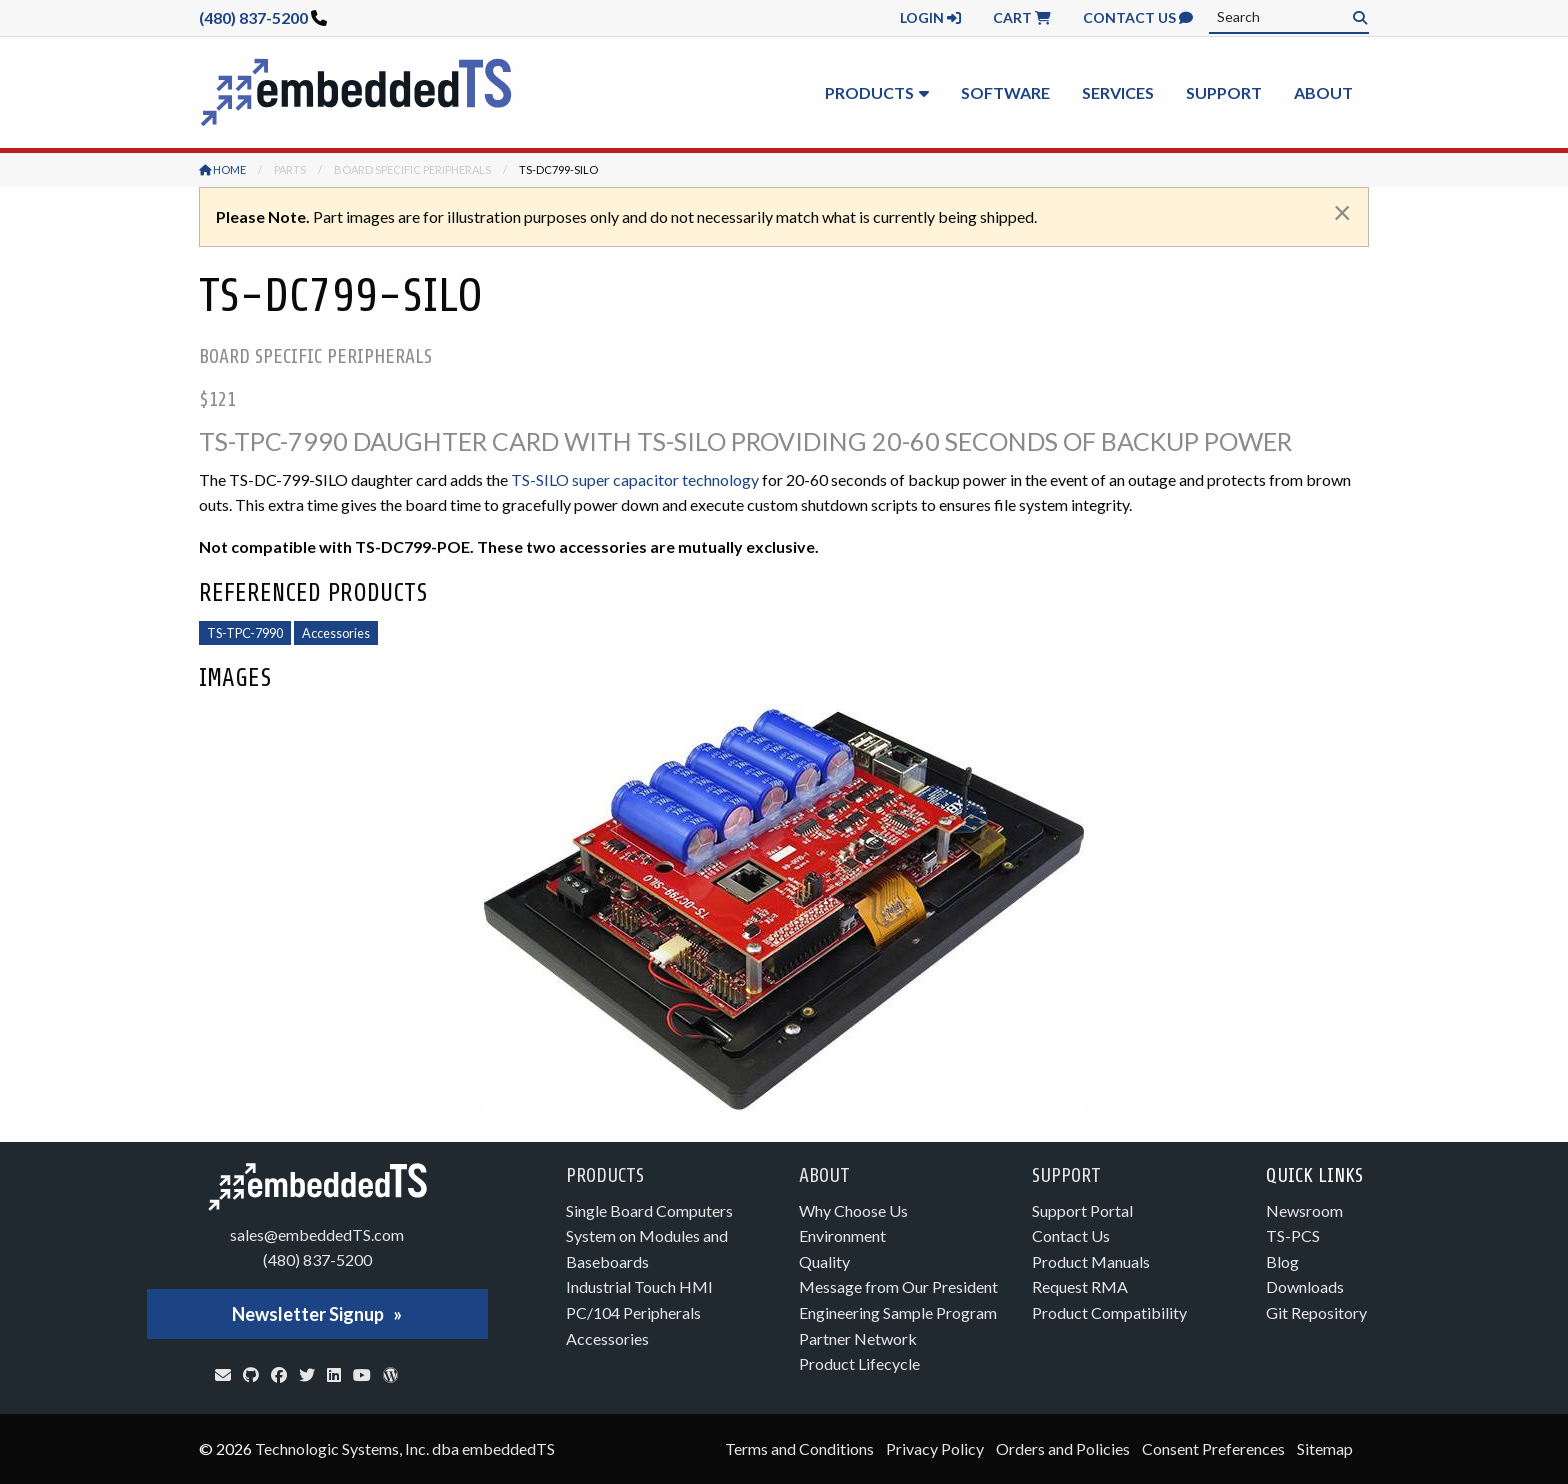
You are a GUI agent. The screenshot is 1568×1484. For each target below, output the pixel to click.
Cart (1022, 17)
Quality (824, 1261)
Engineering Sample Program (898, 1312)
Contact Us (1138, 17)
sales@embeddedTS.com (317, 1234)
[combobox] (1289, 17)
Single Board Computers (649, 1210)
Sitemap (1325, 1448)
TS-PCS (1293, 1235)
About (1323, 92)
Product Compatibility (1109, 1312)
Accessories (336, 633)
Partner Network (858, 1338)
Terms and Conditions (799, 1448)
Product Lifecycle (859, 1363)
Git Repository (1316, 1312)
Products (869, 92)
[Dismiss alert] (1342, 212)
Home (222, 169)
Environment (842, 1235)
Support (1224, 92)
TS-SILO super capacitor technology (635, 479)
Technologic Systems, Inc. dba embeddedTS (405, 1448)
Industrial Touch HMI (639, 1286)
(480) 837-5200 (253, 17)
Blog (1282, 1261)
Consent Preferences (1213, 1448)
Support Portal (1082, 1210)
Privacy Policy (935, 1448)
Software (1005, 92)
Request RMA (1080, 1286)
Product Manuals (1091, 1261)
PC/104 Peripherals (633, 1312)
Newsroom (1304, 1210)
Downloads (1305, 1286)
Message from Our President (898, 1286)
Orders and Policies (1063, 1448)
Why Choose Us (853, 1210)
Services (1118, 92)
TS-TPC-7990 (245, 633)
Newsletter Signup (308, 1314)
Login (930, 17)
